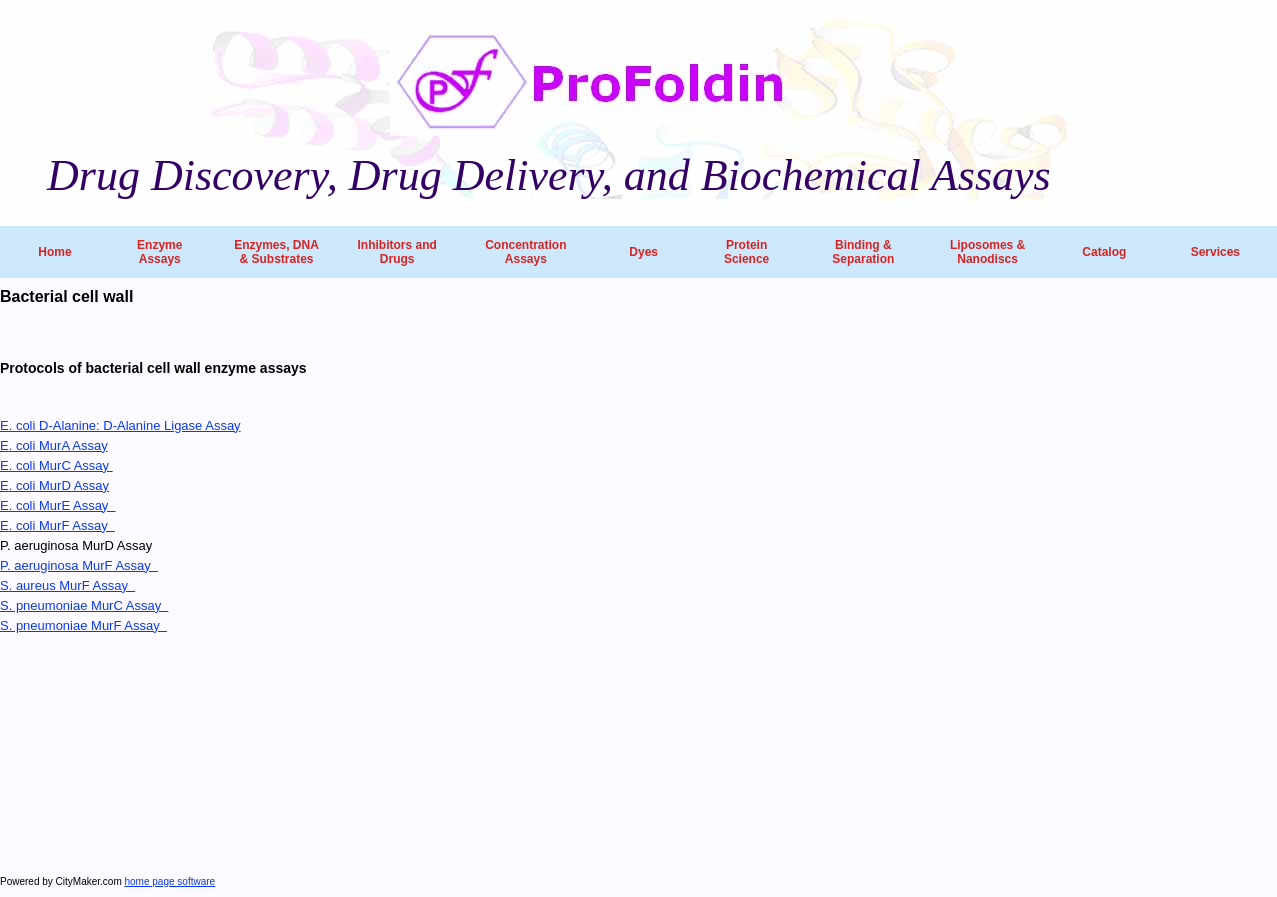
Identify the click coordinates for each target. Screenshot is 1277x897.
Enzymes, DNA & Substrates (276, 252)
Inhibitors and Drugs (396, 252)
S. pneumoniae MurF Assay (83, 625)
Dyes (643, 252)
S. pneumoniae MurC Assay (84, 605)
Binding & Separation (863, 252)
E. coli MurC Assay (56, 465)
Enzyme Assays (159, 252)
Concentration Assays (525, 252)
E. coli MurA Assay (54, 445)
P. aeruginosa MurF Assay (79, 565)
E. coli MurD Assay (54, 485)
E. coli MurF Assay (57, 525)
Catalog (1104, 252)
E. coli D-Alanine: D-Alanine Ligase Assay (120, 425)
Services (1215, 252)
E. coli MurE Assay (58, 505)
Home (54, 252)
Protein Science (746, 252)
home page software (170, 881)
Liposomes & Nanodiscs (987, 252)
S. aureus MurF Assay (67, 585)
